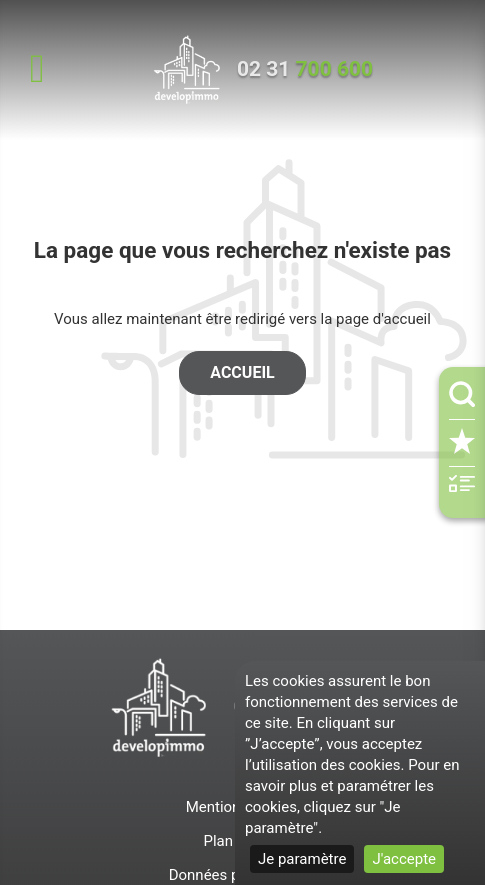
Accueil (242, 372)
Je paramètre (302, 859)
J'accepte (404, 859)
